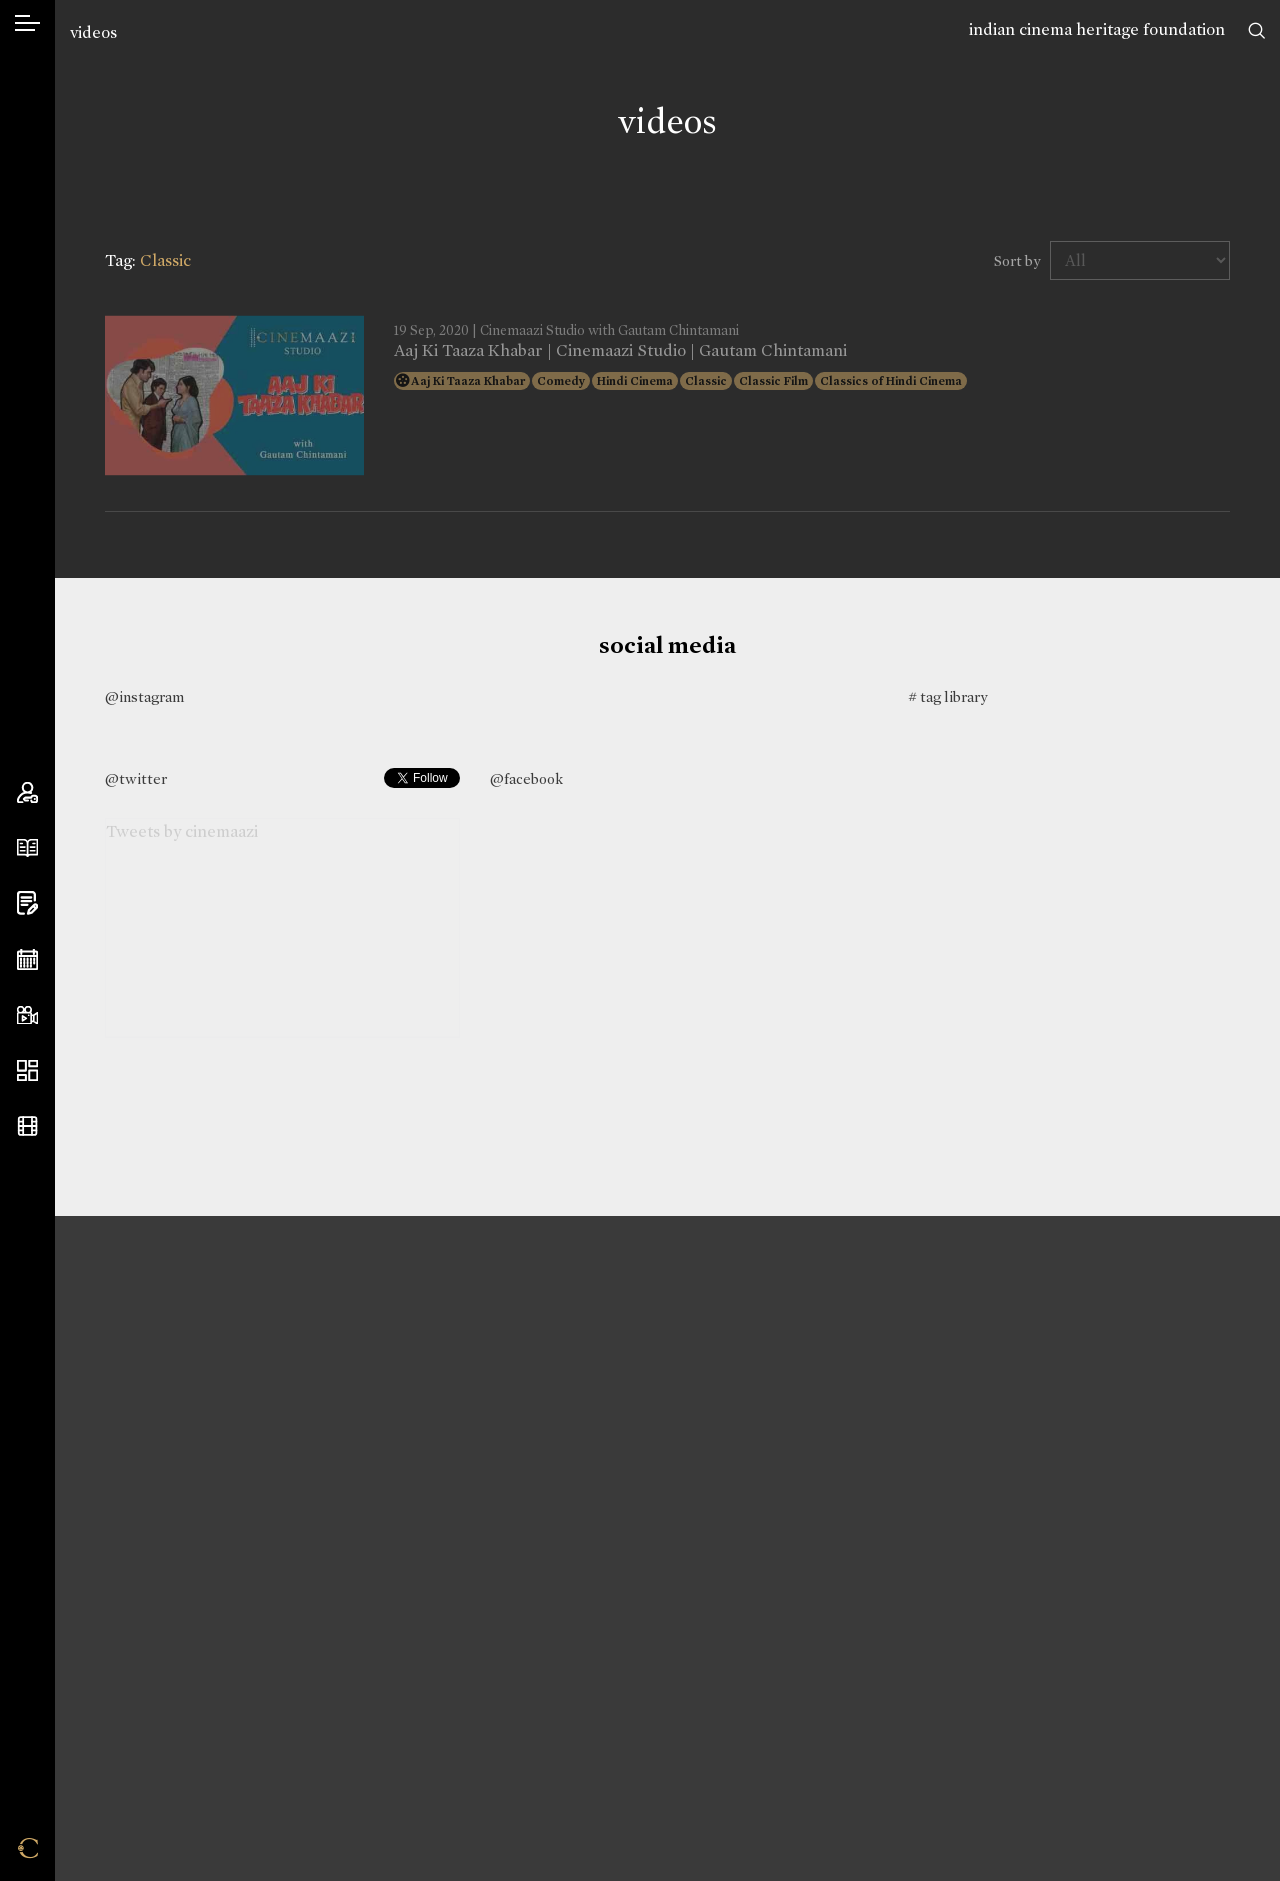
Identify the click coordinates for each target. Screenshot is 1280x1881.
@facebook (526, 779)
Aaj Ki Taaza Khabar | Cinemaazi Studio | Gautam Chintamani (620, 350)
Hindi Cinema (635, 381)
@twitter (136, 779)
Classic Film (773, 381)
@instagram (144, 697)
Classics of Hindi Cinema (891, 381)
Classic (706, 381)
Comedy (561, 381)
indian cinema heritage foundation (1097, 29)
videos (93, 32)
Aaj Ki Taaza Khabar (468, 381)
